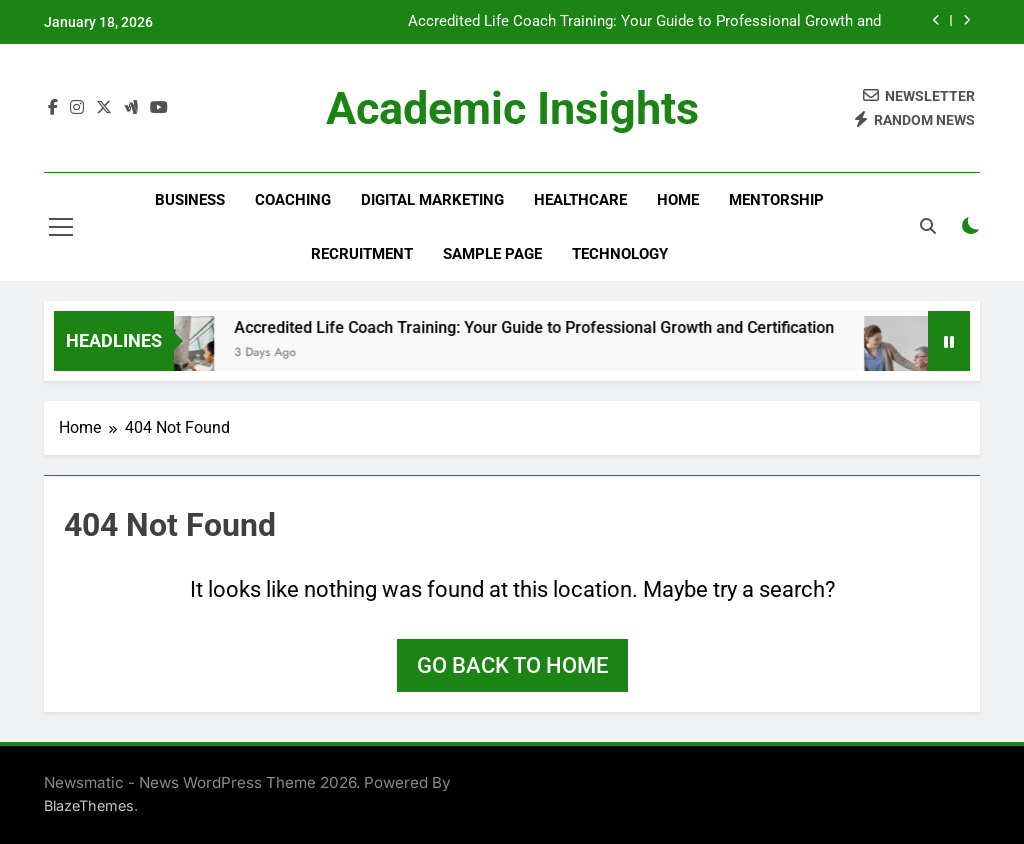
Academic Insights (512, 108)
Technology (620, 254)
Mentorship (776, 200)
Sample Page (492, 254)
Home (678, 200)
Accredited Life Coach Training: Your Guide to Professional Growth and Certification (644, 22)
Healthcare (580, 200)
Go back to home (512, 665)
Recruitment (362, 254)
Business (190, 200)
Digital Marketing (432, 200)
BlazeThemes (89, 805)
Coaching (293, 200)
